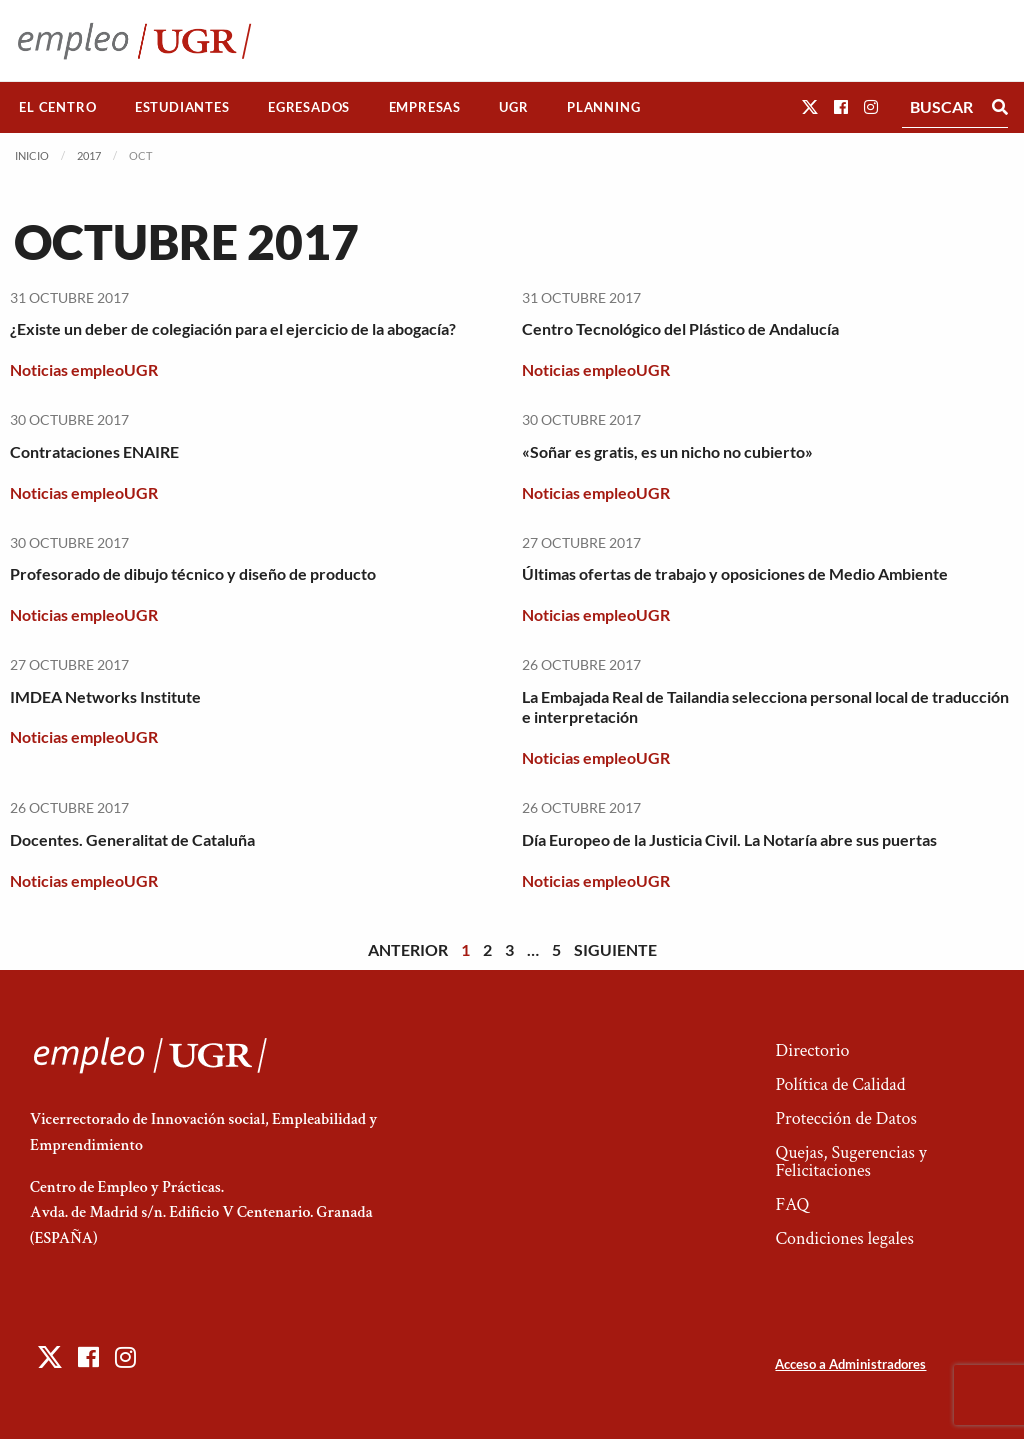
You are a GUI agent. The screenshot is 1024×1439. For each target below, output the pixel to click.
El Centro (57, 107)
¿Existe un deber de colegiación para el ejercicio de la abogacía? (233, 328)
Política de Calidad (840, 1084)
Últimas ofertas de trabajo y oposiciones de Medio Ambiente (735, 573)
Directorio (812, 1050)
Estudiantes (182, 107)
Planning (603, 107)
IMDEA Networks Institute (105, 696)
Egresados (309, 107)
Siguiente (615, 949)
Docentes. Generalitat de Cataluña (132, 839)
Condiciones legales (844, 1238)
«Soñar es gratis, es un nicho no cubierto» (667, 451)
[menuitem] (58, 107)
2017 (89, 155)
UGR (513, 107)
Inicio (32, 155)
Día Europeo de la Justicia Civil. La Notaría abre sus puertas (729, 839)
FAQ (792, 1204)
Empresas (425, 107)
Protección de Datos (845, 1118)
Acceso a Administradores (850, 1364)
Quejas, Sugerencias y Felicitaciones (850, 1161)
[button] (810, 106)
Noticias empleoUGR (84, 369)
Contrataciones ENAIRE (94, 451)
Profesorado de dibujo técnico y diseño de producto (193, 573)
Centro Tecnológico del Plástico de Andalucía (680, 328)
